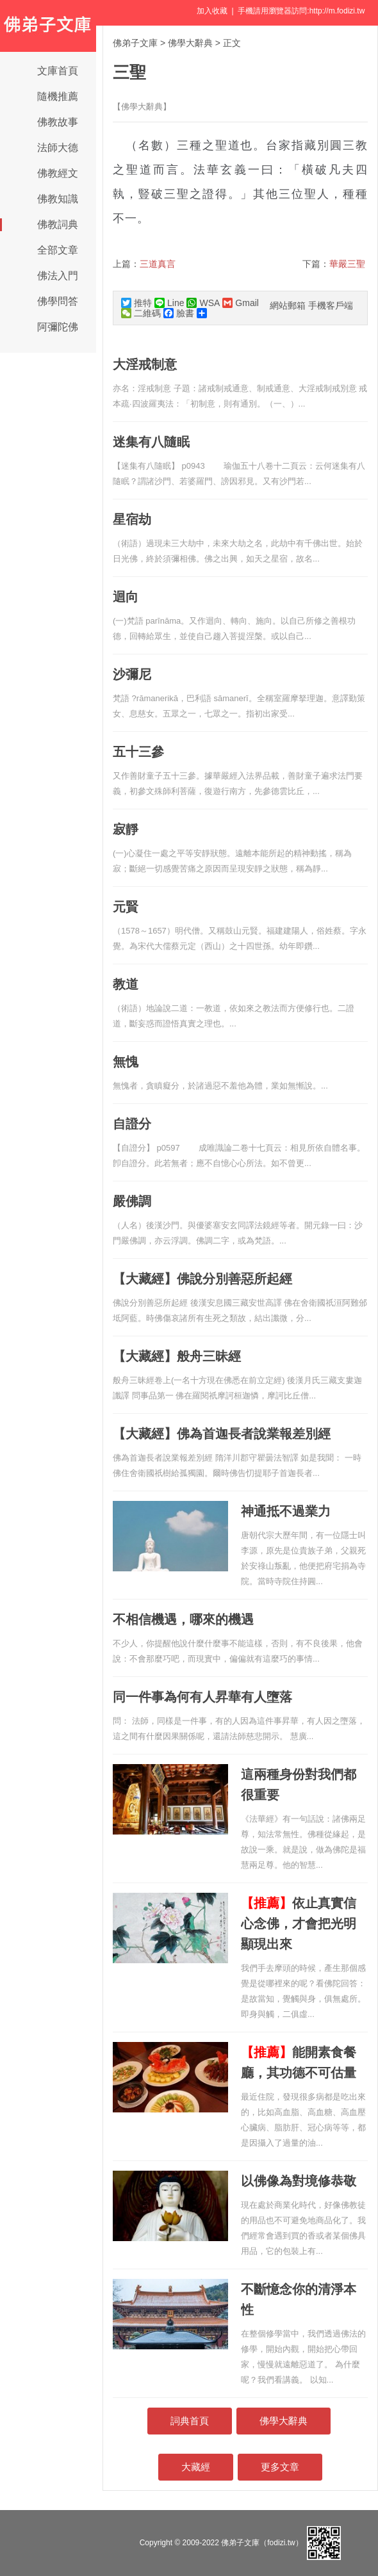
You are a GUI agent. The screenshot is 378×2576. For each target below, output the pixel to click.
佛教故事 (57, 122)
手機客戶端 (330, 305)
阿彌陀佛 (57, 326)
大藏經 (195, 2466)
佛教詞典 (57, 224)
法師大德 (57, 147)
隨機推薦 (57, 96)
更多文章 (280, 2466)
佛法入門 (57, 275)
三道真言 (158, 264)
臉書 (178, 313)
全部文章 (57, 250)
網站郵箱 (288, 305)
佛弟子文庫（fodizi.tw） (261, 2542)
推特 (136, 303)
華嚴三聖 (347, 264)
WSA (203, 303)
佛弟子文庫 (135, 43)
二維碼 (141, 313)
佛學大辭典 (190, 43)
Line (169, 303)
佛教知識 (57, 198)
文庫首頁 (57, 70)
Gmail (240, 303)
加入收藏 (212, 10)
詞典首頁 (189, 2420)
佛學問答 (57, 301)
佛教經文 (57, 173)
